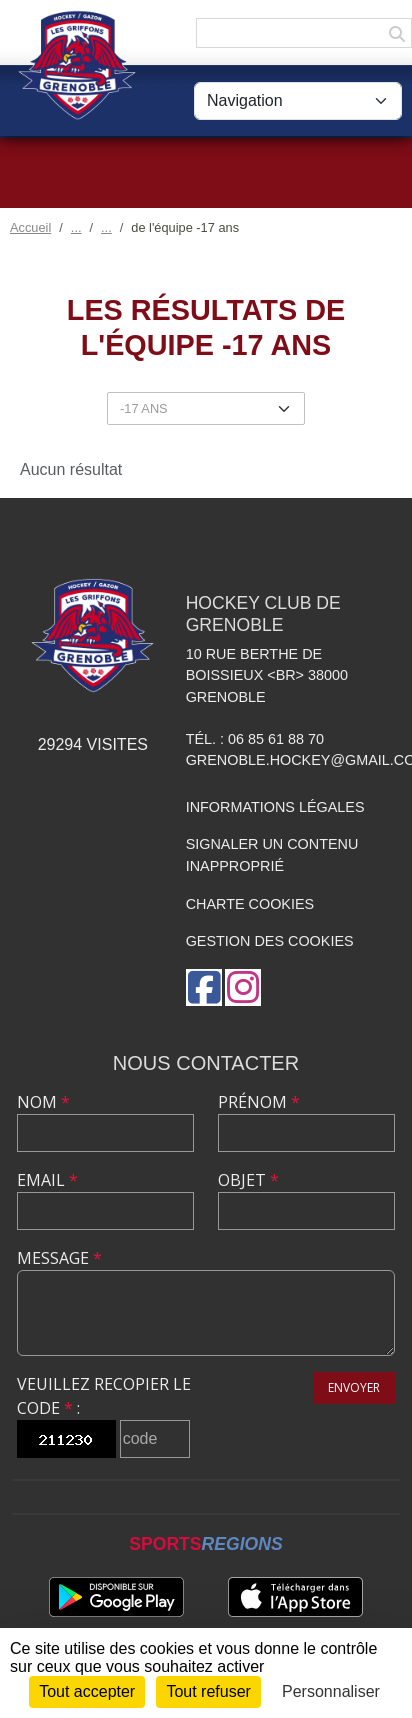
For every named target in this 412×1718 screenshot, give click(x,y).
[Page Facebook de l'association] (204, 987)
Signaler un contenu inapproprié (272, 855)
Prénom (259, 1102)
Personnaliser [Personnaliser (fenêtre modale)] (331, 1691)
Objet (248, 1180)
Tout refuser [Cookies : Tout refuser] (208, 1691)
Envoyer (354, 1387)
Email (47, 1180)
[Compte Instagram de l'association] (243, 987)
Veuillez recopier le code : (104, 1396)
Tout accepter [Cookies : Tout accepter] (87, 1691)
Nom (43, 1102)
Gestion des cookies (270, 941)
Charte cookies (250, 904)
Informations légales (275, 807)
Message (59, 1258)
